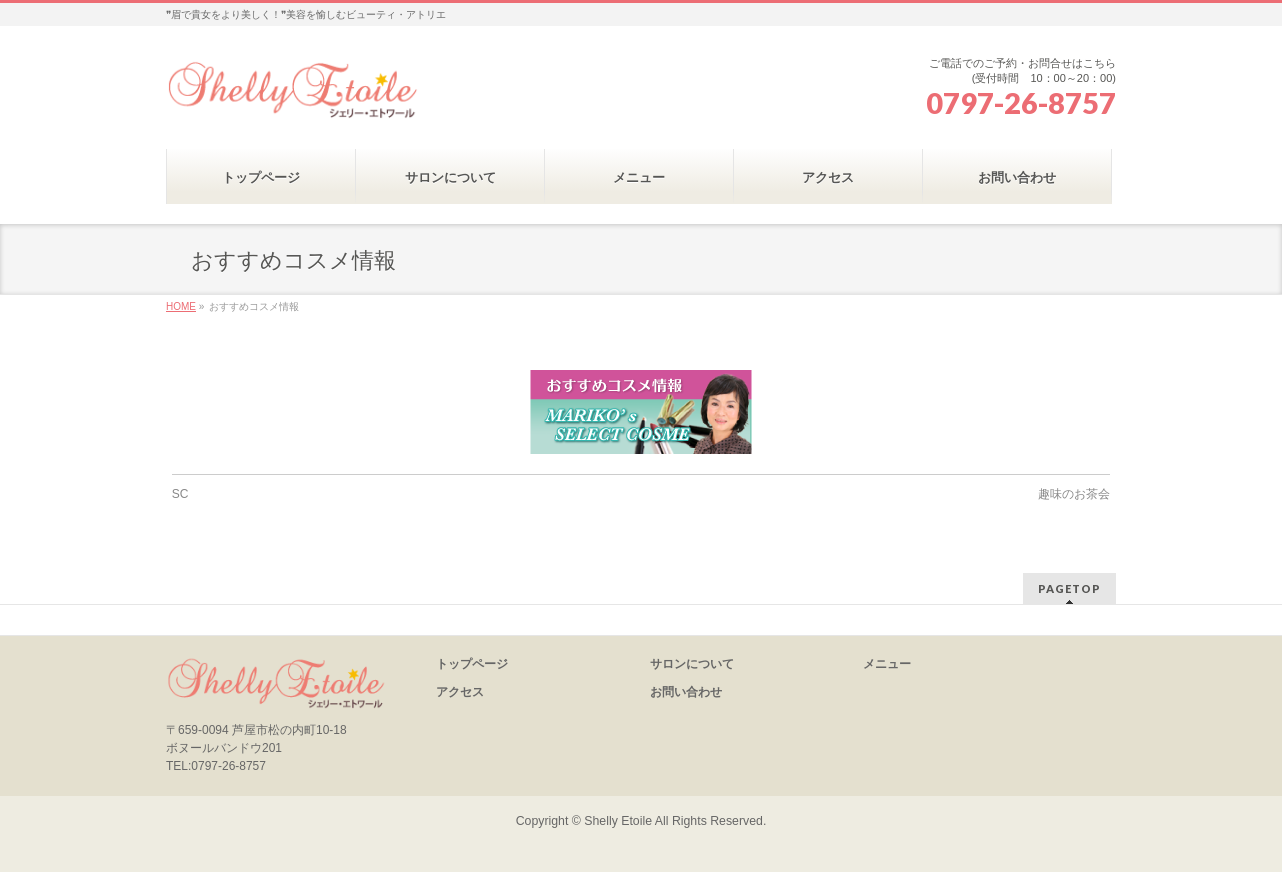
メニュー (887, 664)
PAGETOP (1069, 588)
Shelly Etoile (618, 821)
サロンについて (692, 664)
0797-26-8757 (1021, 103)
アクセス (460, 692)
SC (180, 494)
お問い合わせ (686, 692)
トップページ (472, 664)
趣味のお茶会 (1074, 494)
